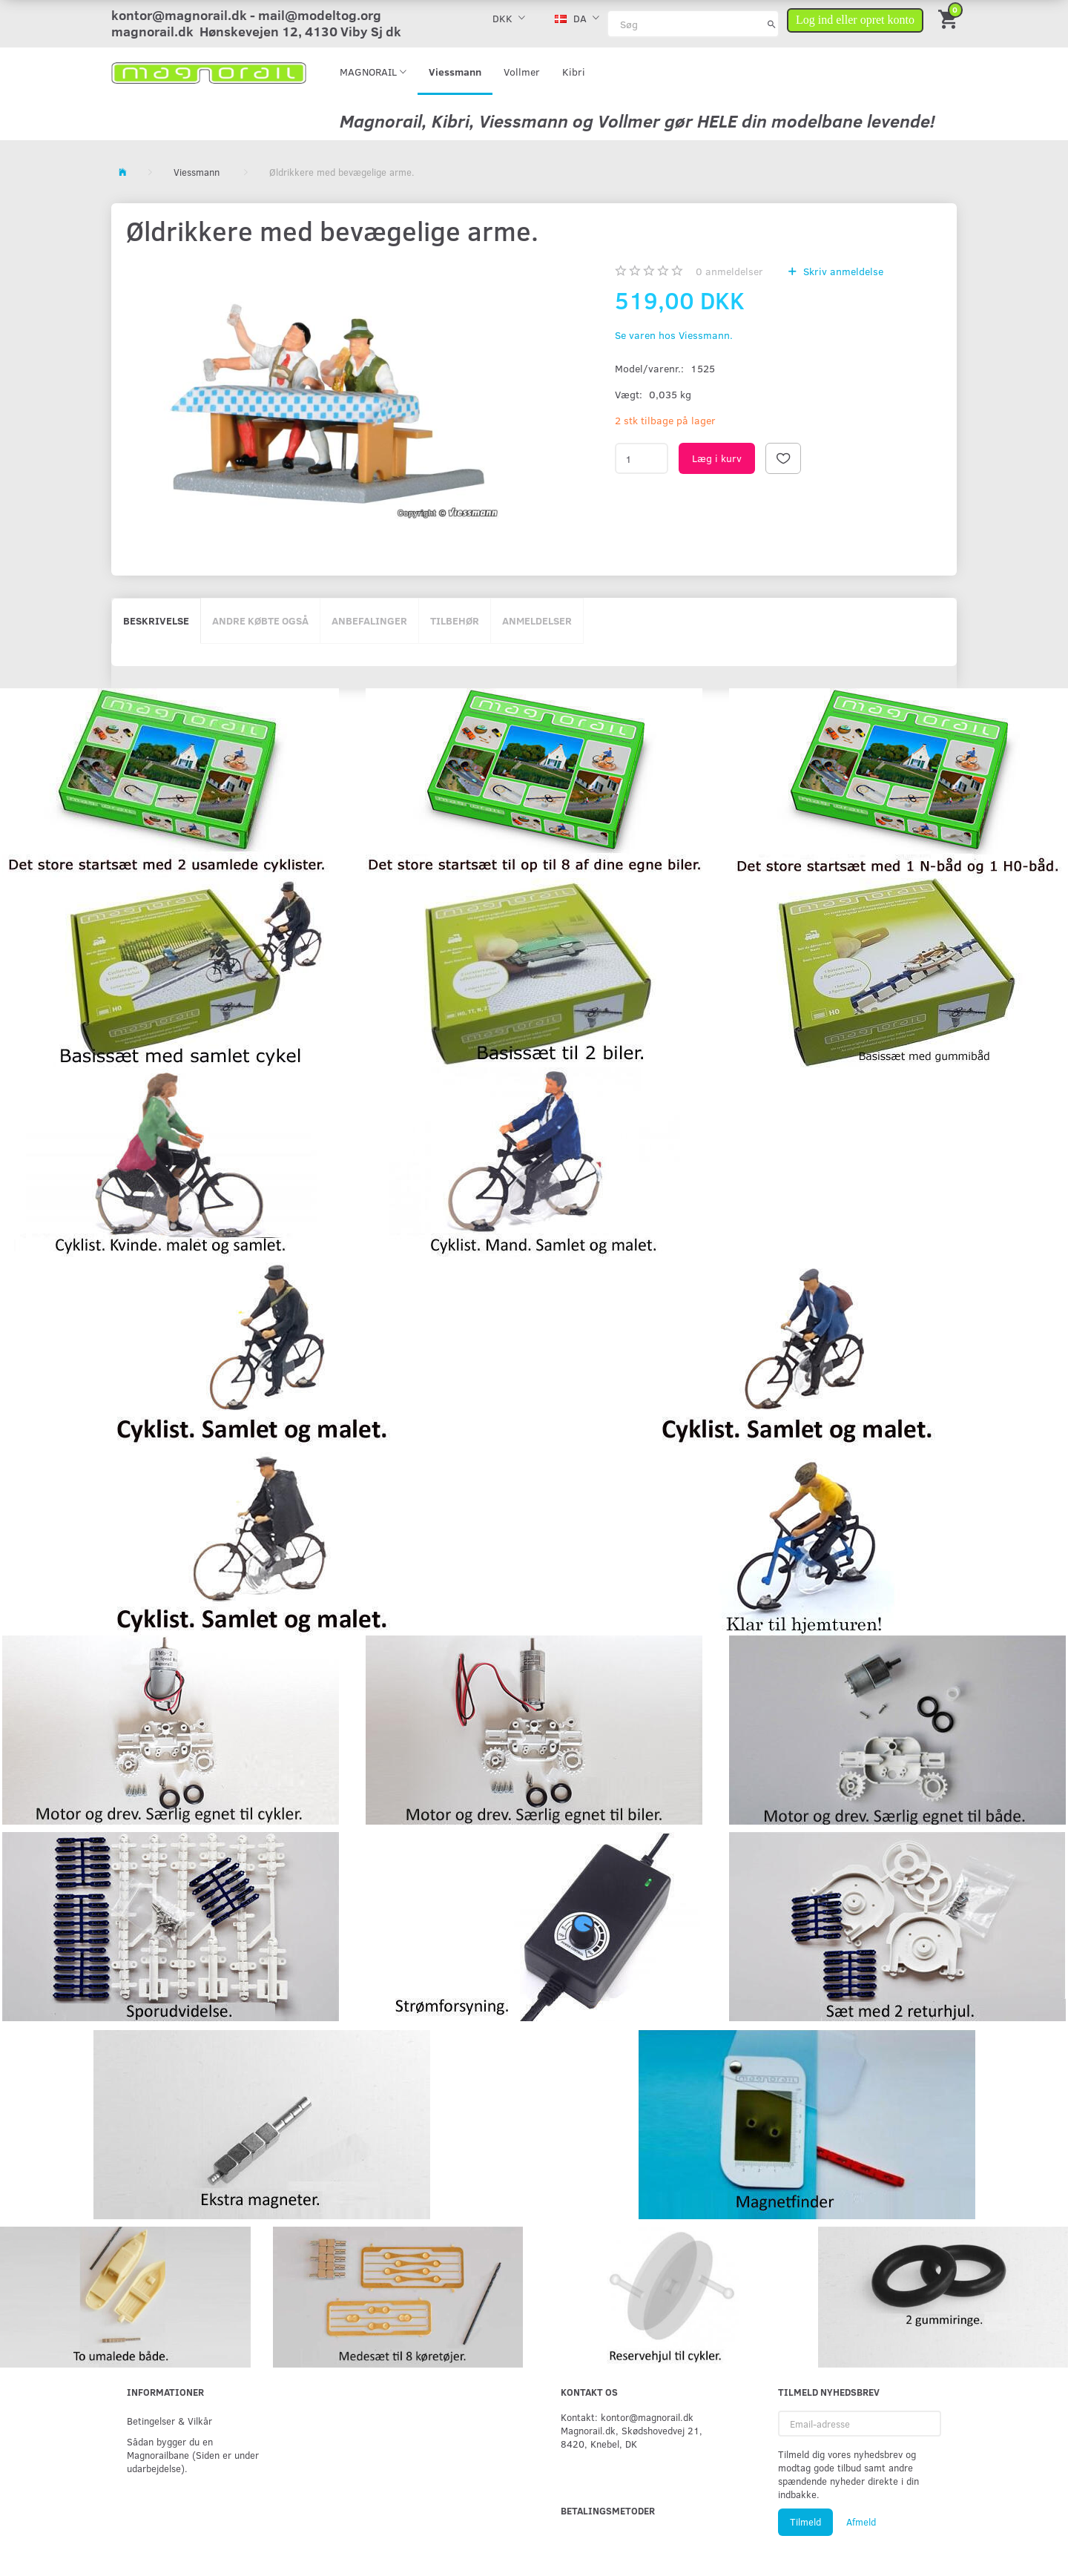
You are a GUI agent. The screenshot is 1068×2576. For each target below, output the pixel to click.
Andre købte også (260, 620)
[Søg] (772, 23)
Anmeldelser (537, 620)
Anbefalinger (369, 620)
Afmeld (861, 2522)
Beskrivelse (156, 620)
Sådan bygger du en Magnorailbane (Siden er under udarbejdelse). (193, 2454)
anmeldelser (729, 271)
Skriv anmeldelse (841, 271)
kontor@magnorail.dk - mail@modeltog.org (246, 15)
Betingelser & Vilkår (169, 2420)
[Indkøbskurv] (949, 18)
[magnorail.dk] (208, 71)
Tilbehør (454, 620)
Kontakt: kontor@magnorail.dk (627, 2417)
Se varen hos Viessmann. (674, 335)
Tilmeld (805, 2522)
